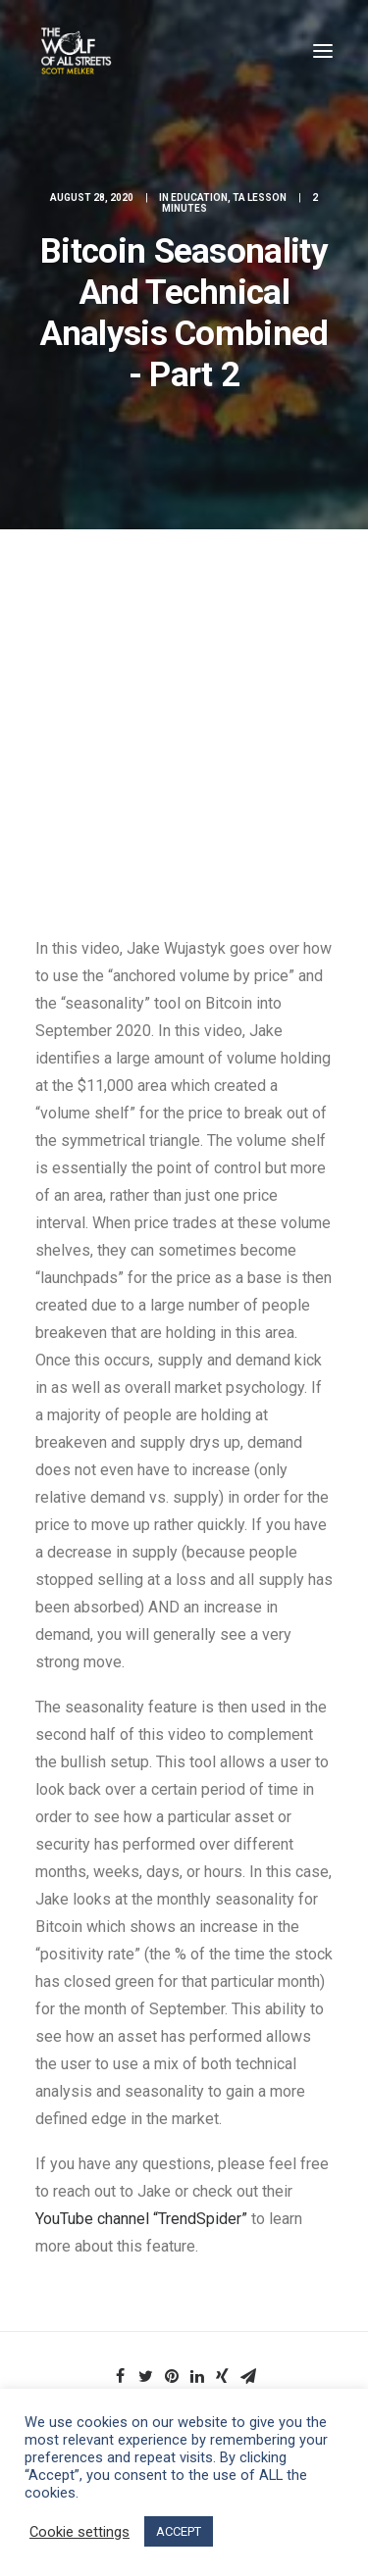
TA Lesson (260, 197)
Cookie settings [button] (79, 2532)
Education (199, 197)
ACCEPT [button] (178, 2531)
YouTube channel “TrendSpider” (141, 2218)
